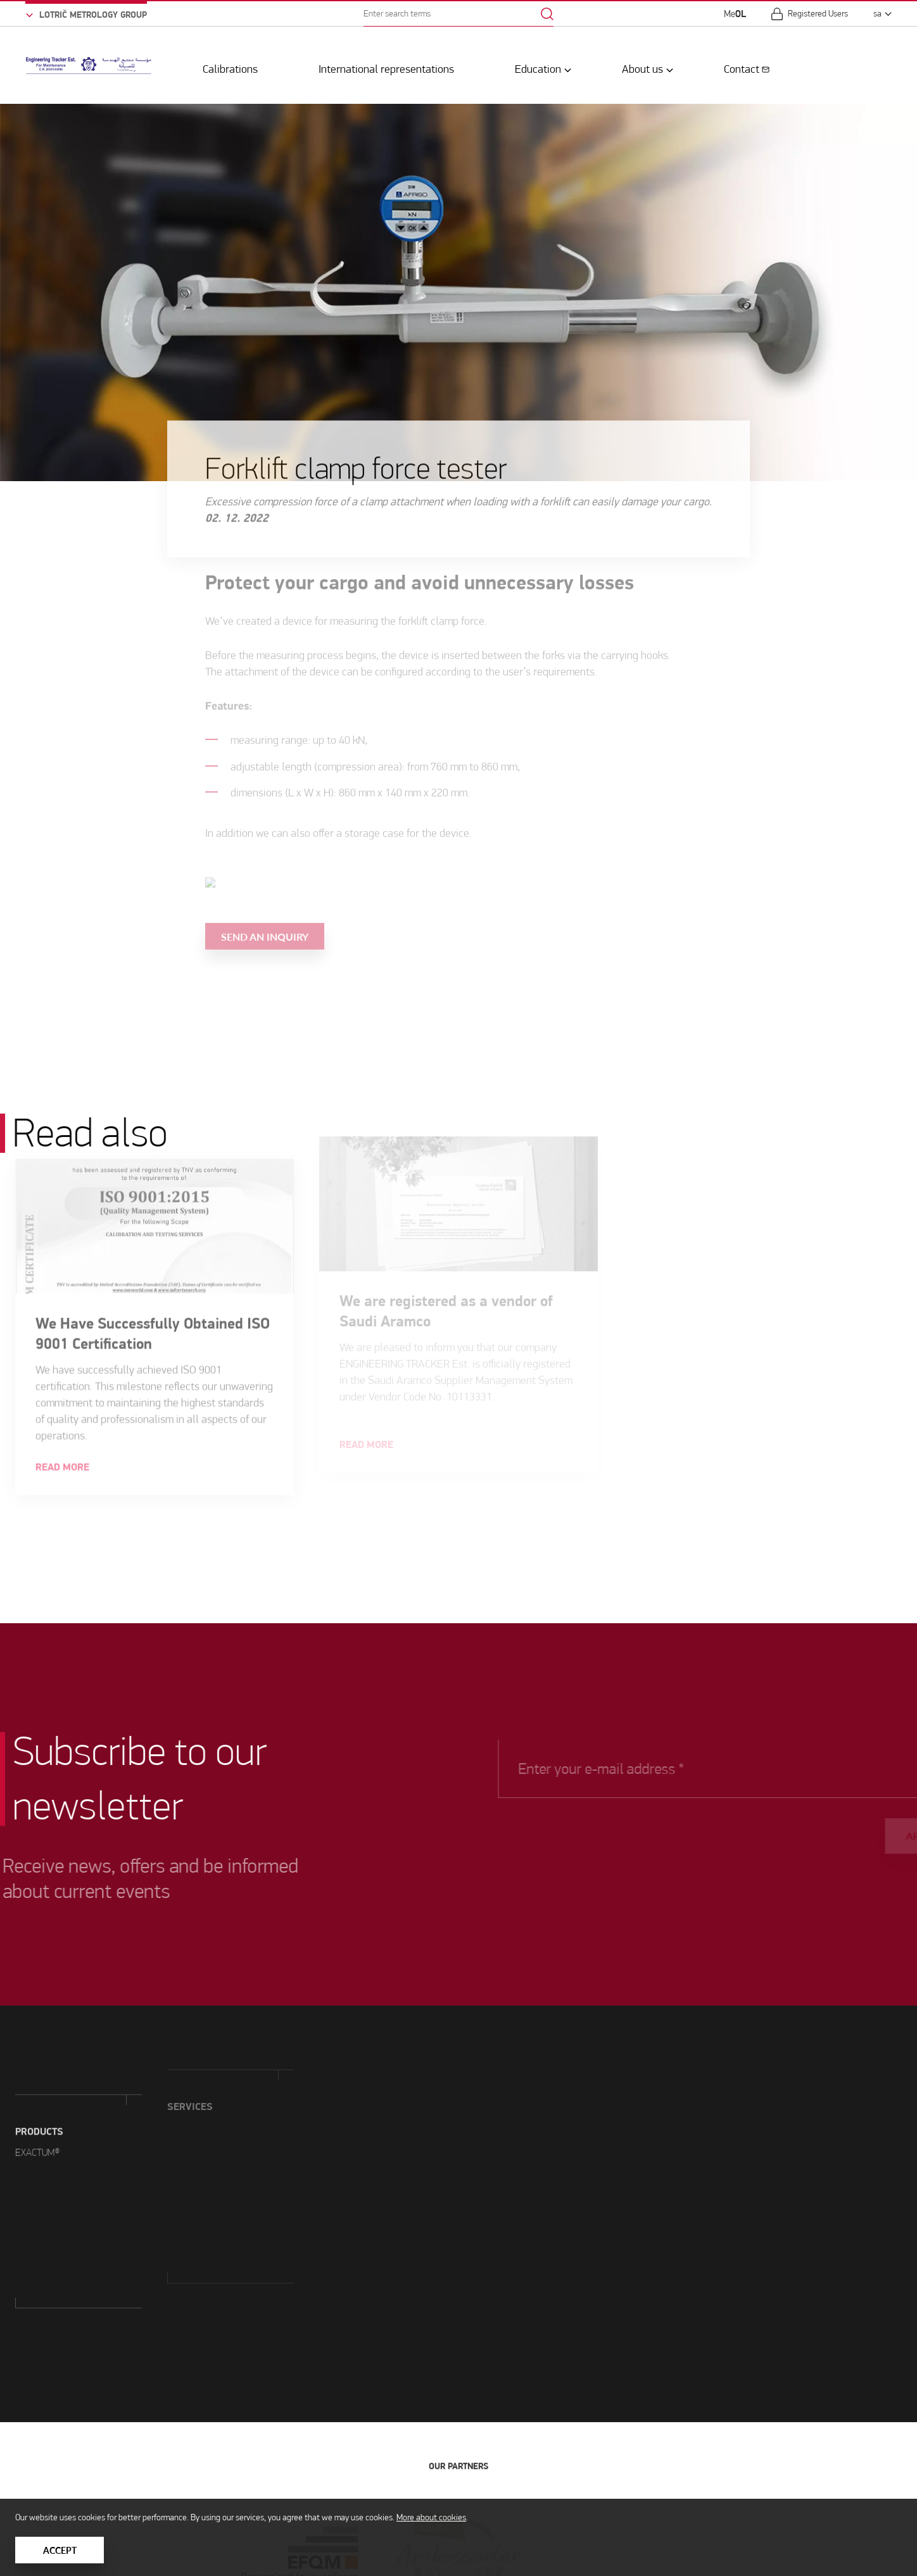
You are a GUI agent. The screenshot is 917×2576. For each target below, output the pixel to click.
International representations (386, 65)
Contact (741, 65)
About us (642, 65)
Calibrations (230, 65)
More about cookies (431, 2517)
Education (538, 65)
